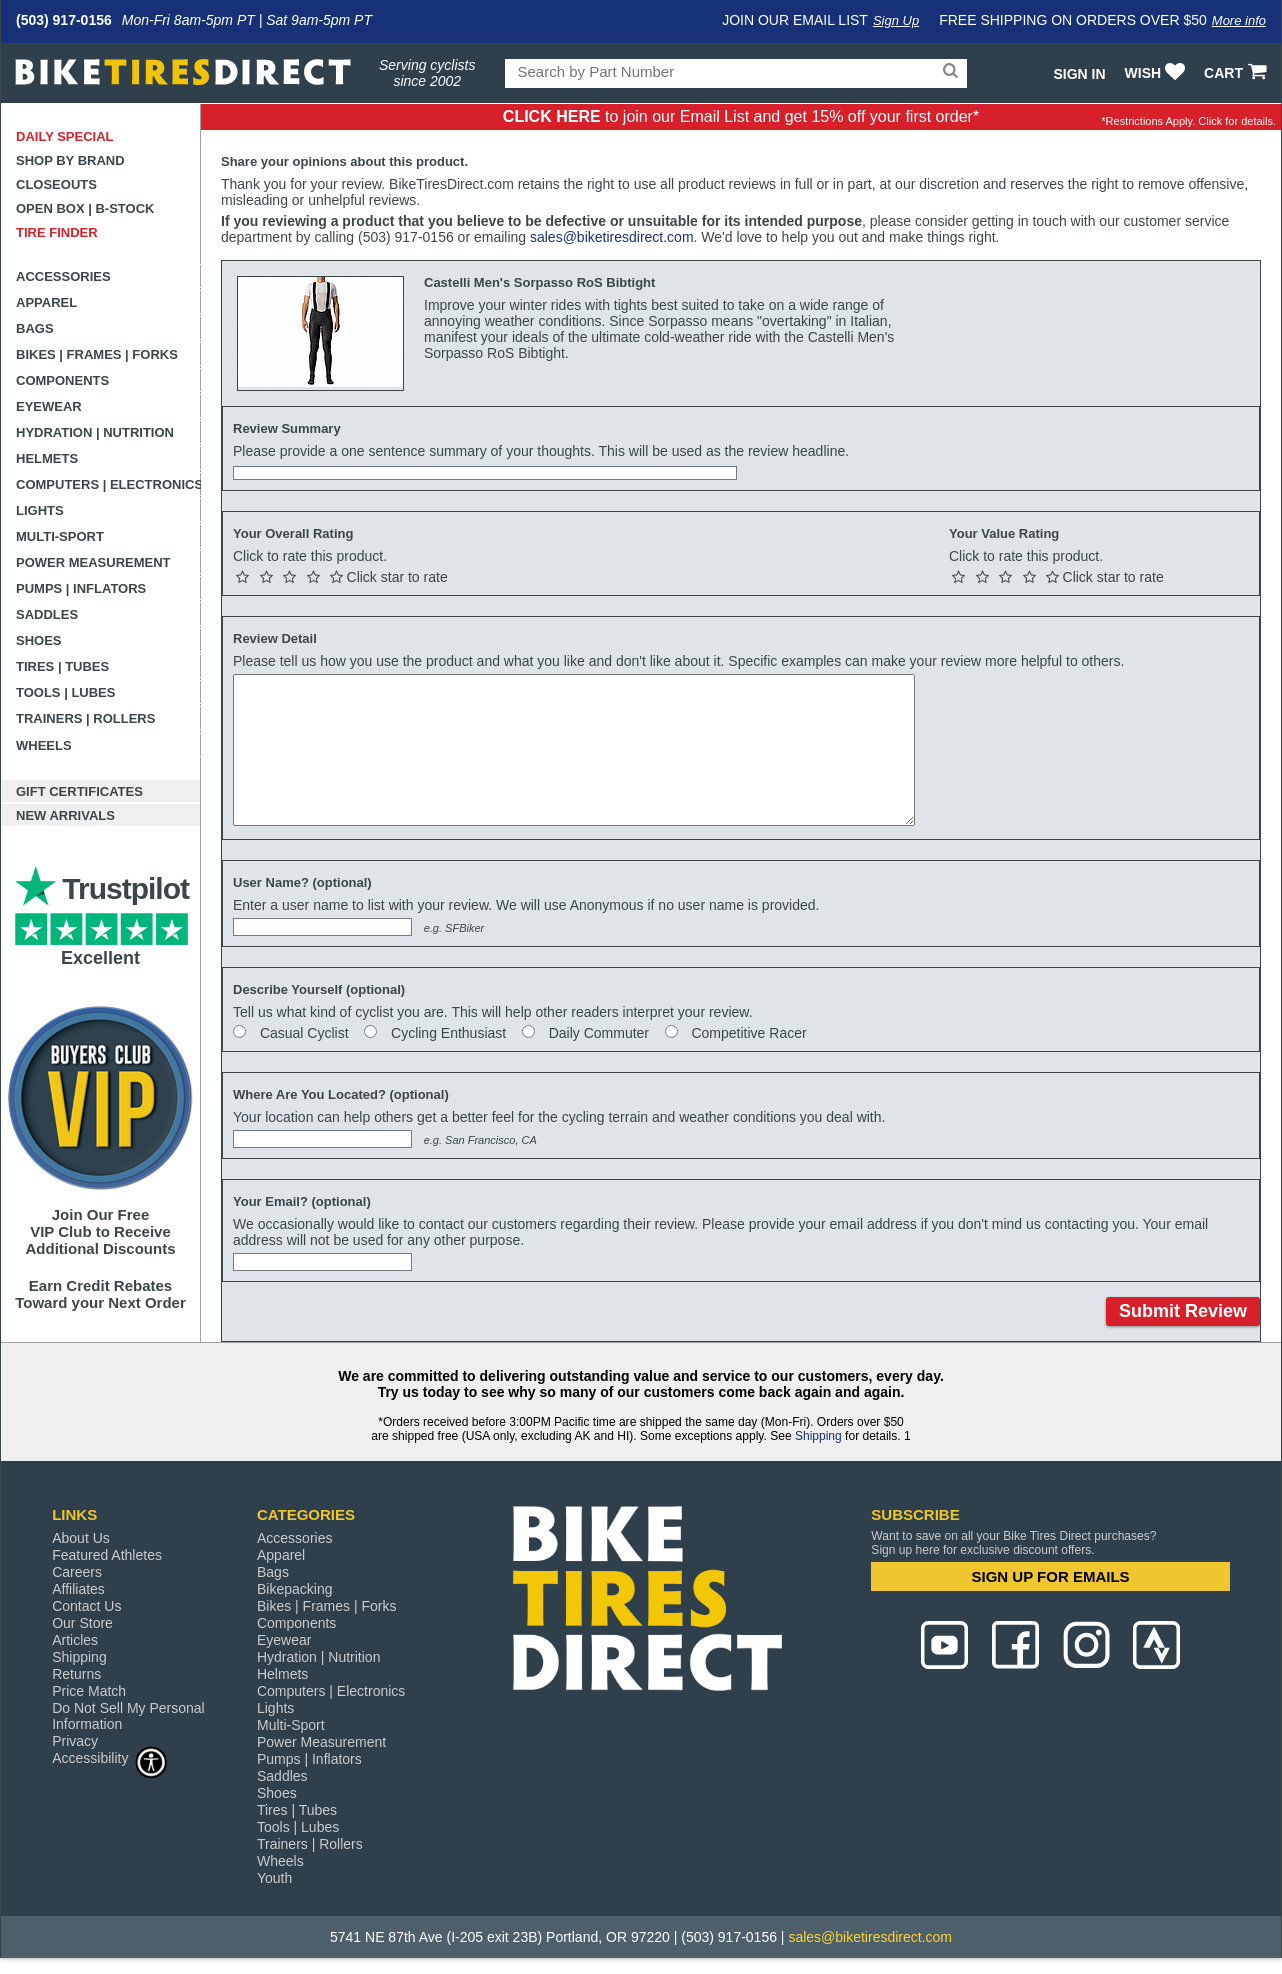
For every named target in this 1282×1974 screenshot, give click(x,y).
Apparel (46, 302)
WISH (1157, 73)
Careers (77, 1572)
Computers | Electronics (108, 484)
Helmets (47, 458)
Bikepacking (295, 1589)
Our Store (82, 1623)
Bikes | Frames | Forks (97, 354)
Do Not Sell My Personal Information (128, 1716)
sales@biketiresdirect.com (612, 237)
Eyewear (49, 406)
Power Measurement (93, 562)
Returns (76, 1674)
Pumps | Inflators (81, 588)
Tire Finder (57, 232)
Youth (274, 1878)
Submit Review (1183, 1311)
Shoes (39, 640)
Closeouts (56, 184)
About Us (81, 1538)
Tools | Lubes (65, 692)
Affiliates (78, 1589)
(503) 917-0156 (64, 20)
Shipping (818, 1436)
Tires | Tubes (62, 666)
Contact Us (86, 1606)
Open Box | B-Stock (85, 208)
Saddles (47, 614)
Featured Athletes (107, 1555)
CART (1237, 73)
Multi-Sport (60, 536)
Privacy (75, 1741)
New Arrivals (65, 815)
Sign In (1079, 74)
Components (62, 380)
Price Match (89, 1691)
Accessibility (110, 1757)
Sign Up (896, 20)
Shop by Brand (70, 160)
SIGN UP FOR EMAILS (1051, 1576)
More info (1239, 20)
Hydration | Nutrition (95, 432)
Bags (35, 328)
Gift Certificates (79, 791)
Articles (75, 1640)
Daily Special (65, 136)
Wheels (44, 745)
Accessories (63, 276)
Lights (40, 510)
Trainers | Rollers (85, 718)
